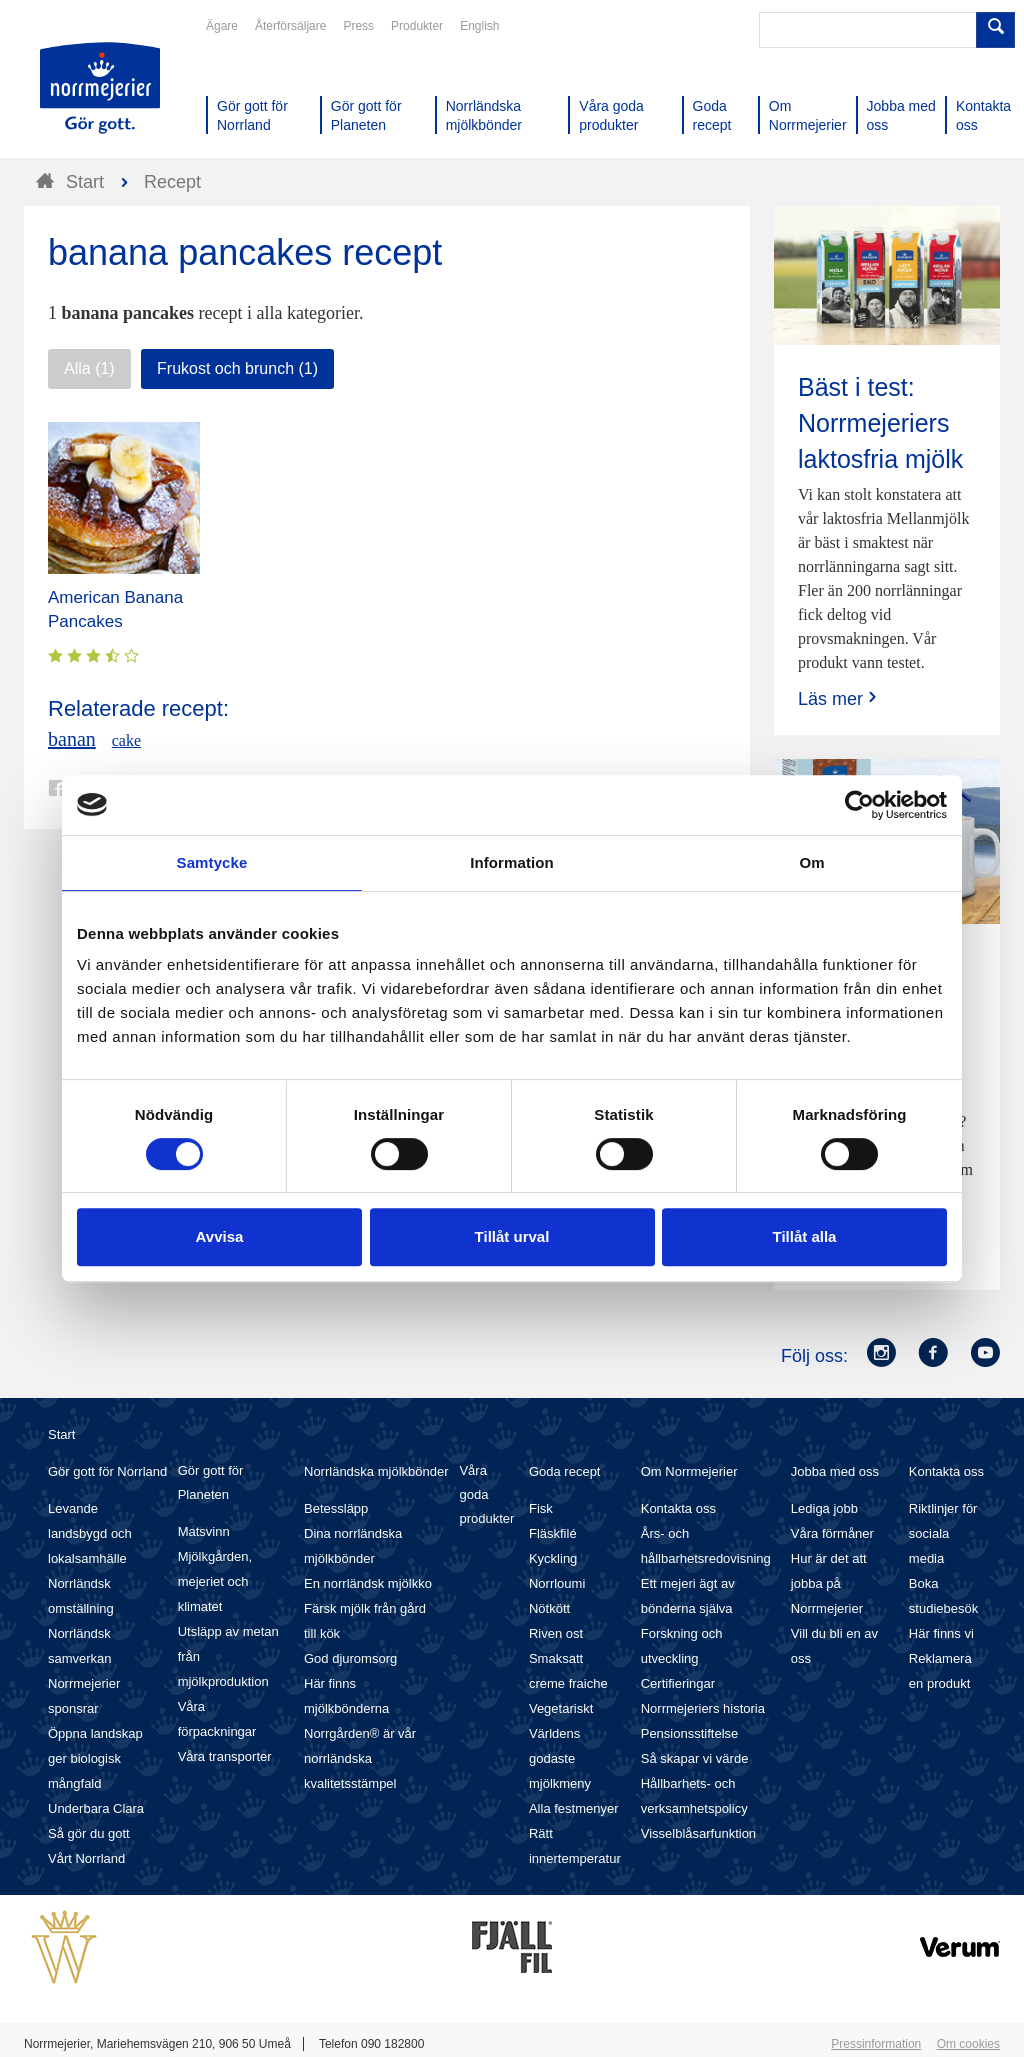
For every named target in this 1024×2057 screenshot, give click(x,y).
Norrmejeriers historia (703, 1708)
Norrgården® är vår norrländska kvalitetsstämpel (360, 1758)
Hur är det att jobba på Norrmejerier (829, 1583)
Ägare (222, 26)
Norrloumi (557, 1583)
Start (61, 1434)
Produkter (417, 26)
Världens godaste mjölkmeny (560, 1758)
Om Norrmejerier (689, 1471)
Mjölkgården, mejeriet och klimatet (215, 1581)
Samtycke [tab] (212, 862)
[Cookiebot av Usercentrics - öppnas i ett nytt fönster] (859, 805)
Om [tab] (811, 862)
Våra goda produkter (486, 1494)
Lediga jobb (824, 1508)
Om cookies (968, 2044)
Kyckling (553, 1558)
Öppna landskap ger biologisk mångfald (95, 1758)
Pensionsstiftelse (690, 1733)
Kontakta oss (678, 1508)
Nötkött (549, 1608)
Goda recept (565, 1471)
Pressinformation (876, 2044)
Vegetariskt (561, 1708)
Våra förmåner (832, 1533)
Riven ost (556, 1633)
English (479, 26)
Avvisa (220, 1236)
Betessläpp (336, 1508)
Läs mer (839, 698)
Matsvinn (204, 1531)
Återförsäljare (290, 26)
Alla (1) (89, 368)
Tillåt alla (805, 1236)
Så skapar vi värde (695, 1758)
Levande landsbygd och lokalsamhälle (90, 1533)
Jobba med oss (835, 1471)
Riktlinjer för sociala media (943, 1533)
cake (126, 740)
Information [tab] (512, 862)
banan (72, 739)
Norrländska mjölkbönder (376, 1471)
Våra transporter (225, 1756)
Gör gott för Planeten (211, 1482)
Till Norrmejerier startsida (100, 88)
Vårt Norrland (86, 1858)
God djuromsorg (350, 1658)
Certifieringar (678, 1683)
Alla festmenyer (574, 1808)
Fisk (541, 1508)
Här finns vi (941, 1633)
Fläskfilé (553, 1533)
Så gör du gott (89, 1833)
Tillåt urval (512, 1236)
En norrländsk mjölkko (368, 1583)
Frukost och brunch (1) (237, 368)
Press (358, 26)
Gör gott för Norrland (107, 1471)
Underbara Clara (96, 1808)
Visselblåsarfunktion (698, 1833)
